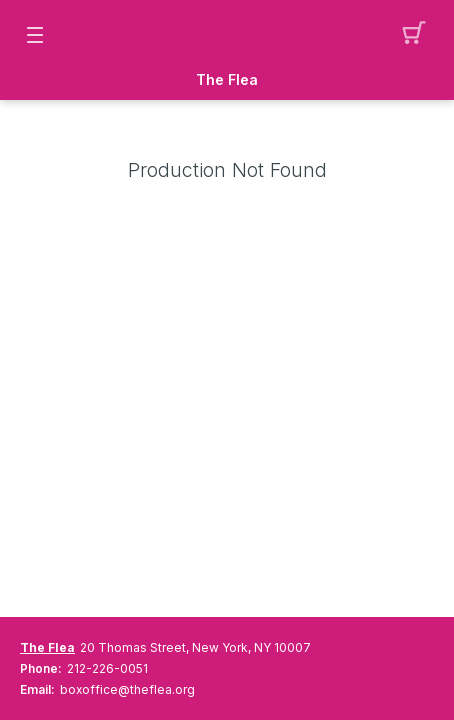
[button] (419, 35)
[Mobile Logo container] (227, 35)
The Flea (227, 80)
